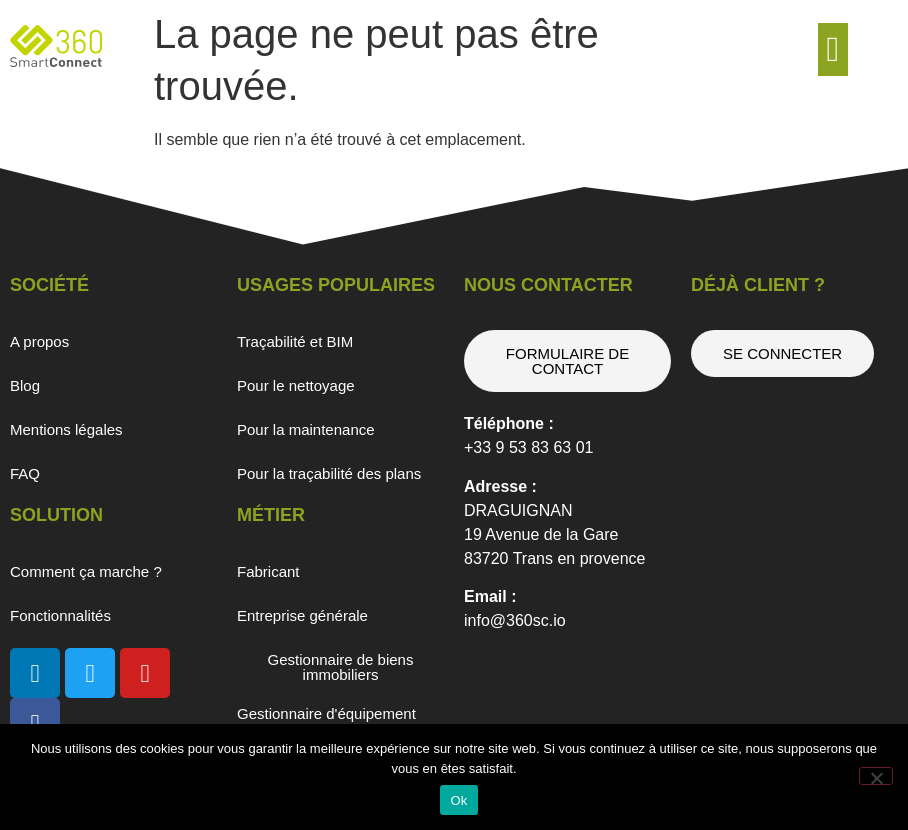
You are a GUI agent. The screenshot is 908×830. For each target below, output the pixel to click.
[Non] (876, 776)
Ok (458, 800)
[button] (833, 49)
